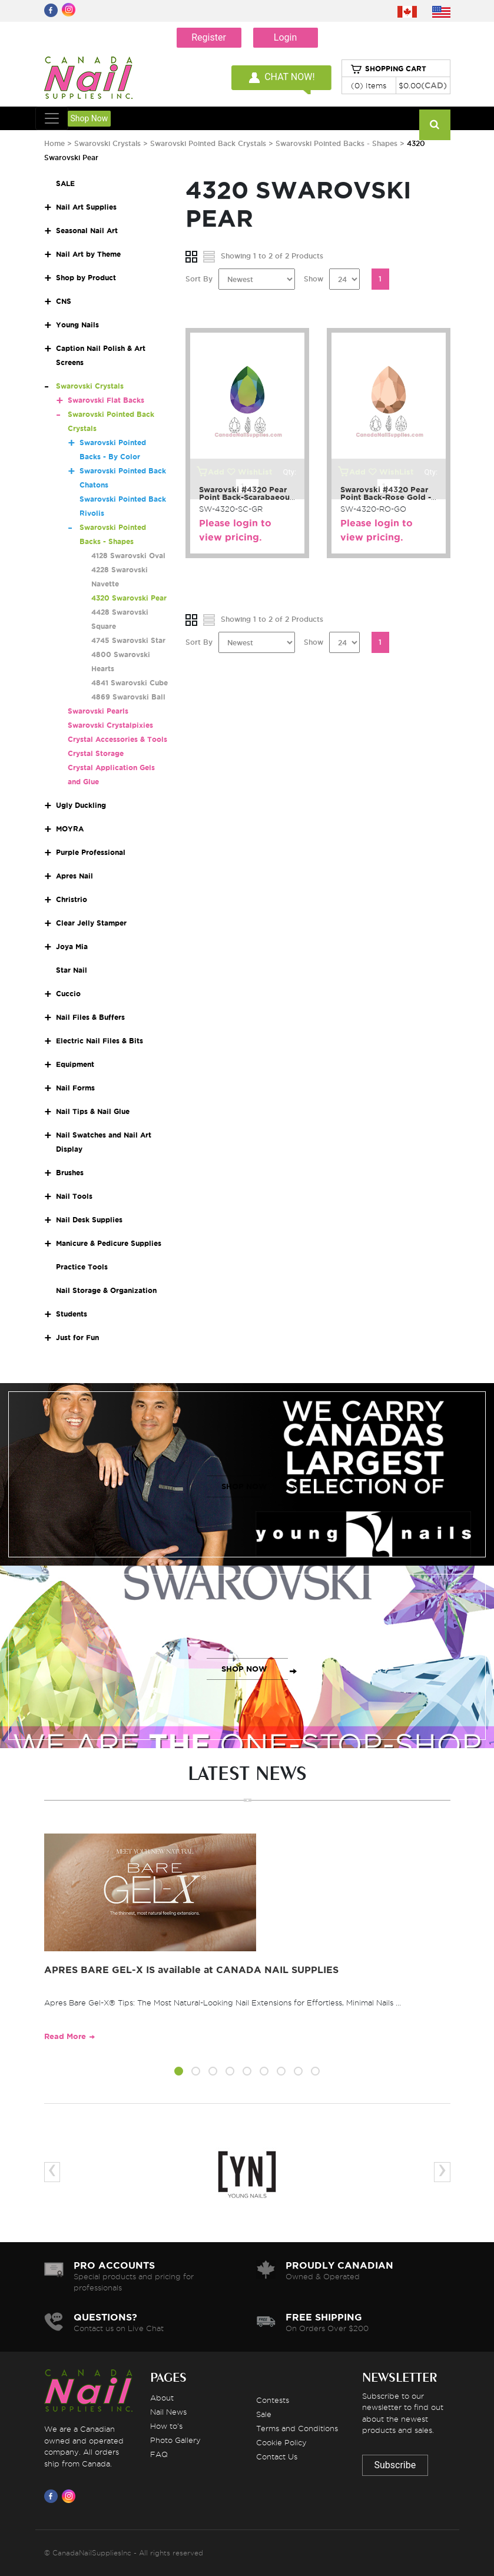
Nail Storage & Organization (106, 1290)
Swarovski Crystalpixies (110, 725)
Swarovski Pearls (98, 711)
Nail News (168, 2412)
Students (71, 1314)
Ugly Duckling (81, 805)
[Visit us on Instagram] (70, 2496)
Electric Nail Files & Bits (99, 1041)
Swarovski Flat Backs (106, 400)
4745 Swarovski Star (128, 640)
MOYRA (70, 829)
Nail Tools (74, 1196)
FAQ (159, 2454)
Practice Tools (82, 1267)
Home (54, 143)
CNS (63, 301)
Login (285, 37)
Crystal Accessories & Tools (117, 739)
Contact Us (276, 2456)
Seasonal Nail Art (87, 230)
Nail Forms (75, 1088)
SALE (65, 183)
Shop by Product (86, 277)
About (162, 2397)
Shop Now (89, 118)
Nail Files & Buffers (90, 1017)
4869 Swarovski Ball (128, 697)
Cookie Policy (281, 2442)
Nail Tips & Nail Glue (93, 1111)
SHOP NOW (244, 1486)
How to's (166, 2426)
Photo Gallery (175, 2440)
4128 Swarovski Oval (128, 555)
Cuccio (68, 993)
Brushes (70, 1172)
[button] (178, 2073)
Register (208, 37)
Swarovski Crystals (107, 143)
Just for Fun (77, 1337)
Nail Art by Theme (88, 254)
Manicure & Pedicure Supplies (108, 1243)
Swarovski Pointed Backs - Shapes (336, 143)
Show (313, 279)
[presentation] (52, 2172)
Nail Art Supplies (86, 207)
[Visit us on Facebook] (53, 2496)
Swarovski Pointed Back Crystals (209, 143)
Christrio (71, 899)
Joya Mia (72, 946)
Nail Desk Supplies (89, 1220)
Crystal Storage (96, 753)
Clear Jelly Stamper (91, 923)
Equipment (75, 1064)
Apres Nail (74, 876)
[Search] (434, 125)
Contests (272, 2400)
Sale (263, 2414)
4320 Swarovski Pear (129, 598)
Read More (65, 2036)
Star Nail (71, 970)
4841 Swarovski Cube (129, 683)
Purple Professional (90, 852)
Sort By (199, 279)
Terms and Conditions (297, 2428)
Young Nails (77, 325)
